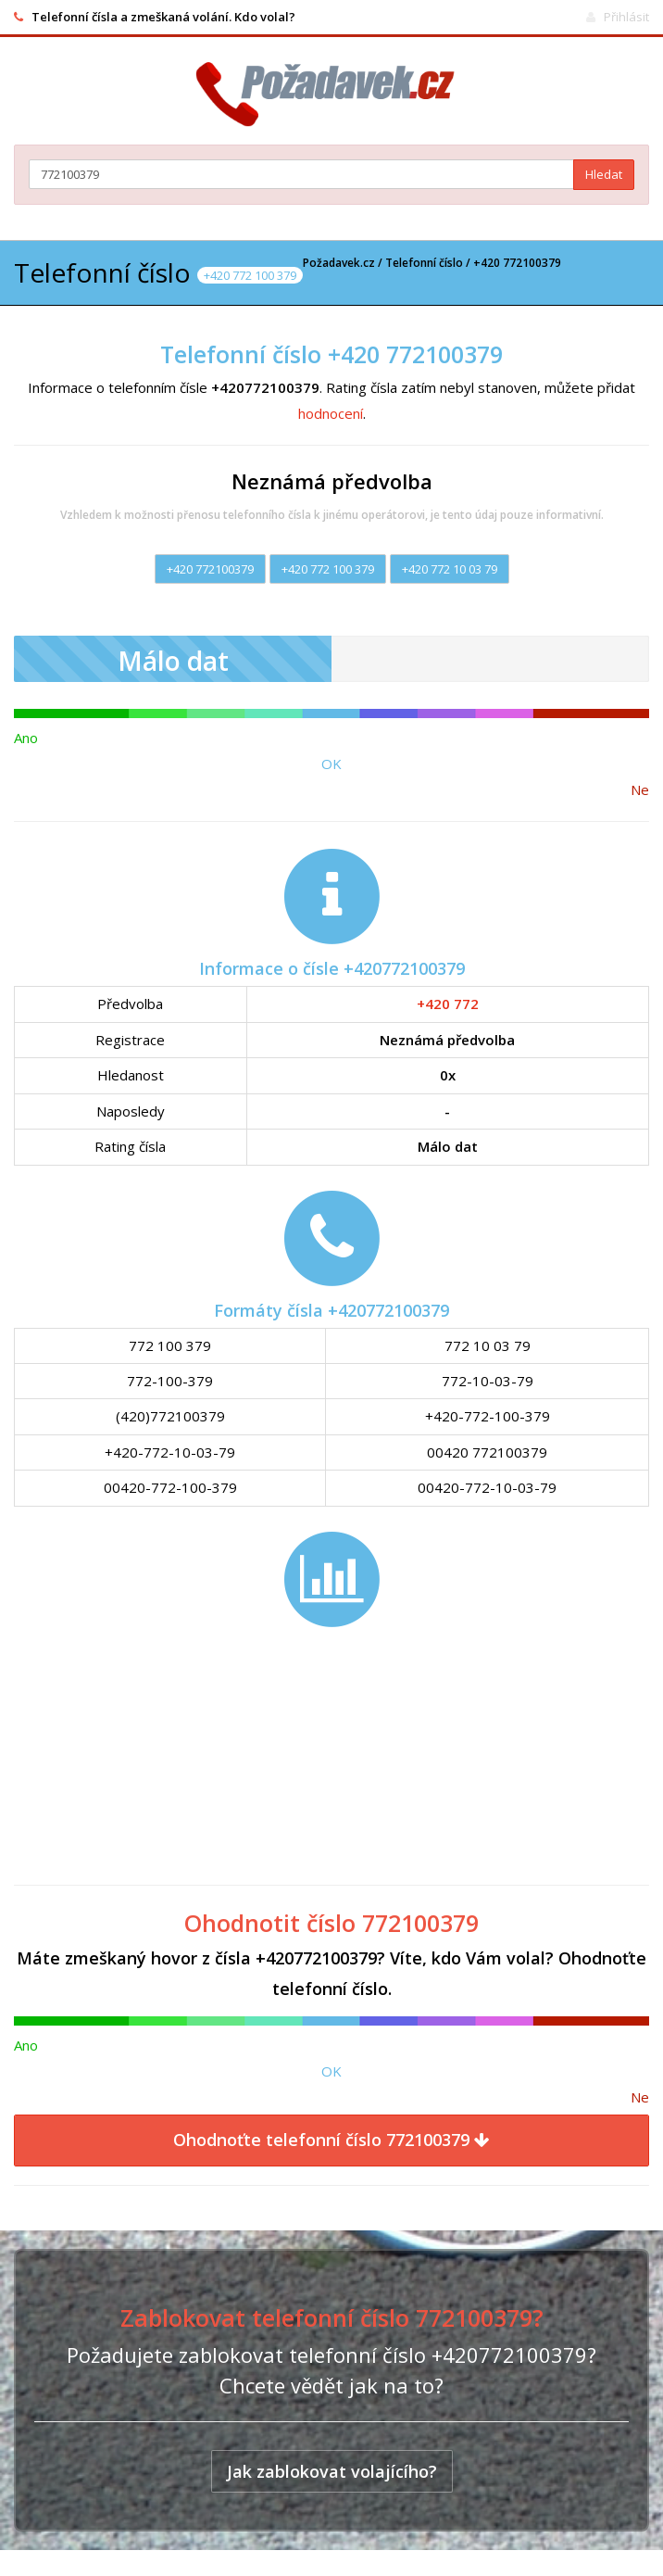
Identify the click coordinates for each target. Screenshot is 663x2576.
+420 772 (448, 1003)
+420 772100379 (210, 569)
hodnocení (330, 413)
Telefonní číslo (424, 263)
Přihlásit (626, 16)
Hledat (603, 174)
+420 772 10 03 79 (449, 569)
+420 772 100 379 (327, 569)
